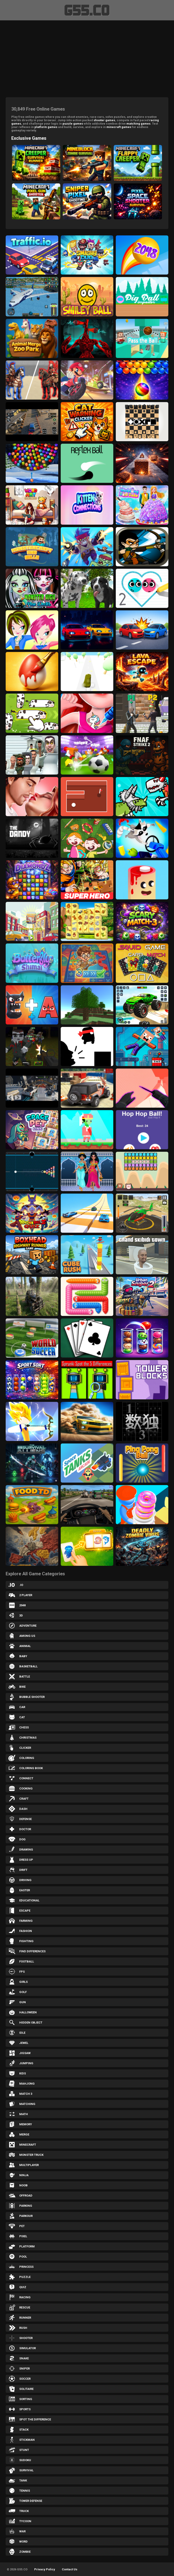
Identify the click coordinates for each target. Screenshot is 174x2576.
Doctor (25, 1829)
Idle (22, 2032)
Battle (24, 1676)
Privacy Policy (44, 2569)
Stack (24, 2429)
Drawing (26, 1849)
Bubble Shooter (32, 1697)
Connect (26, 1778)
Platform (27, 2246)
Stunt (24, 2450)
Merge (24, 2134)
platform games (45, 127)
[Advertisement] (87, 60)
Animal (25, 1646)
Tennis (24, 2490)
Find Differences (32, 1951)
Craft (24, 1798)
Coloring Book (31, 1768)
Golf (23, 1992)
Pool (23, 2256)
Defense (25, 1819)
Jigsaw (25, 2053)
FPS (22, 1971)
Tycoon (25, 2521)
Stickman (27, 2439)
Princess (26, 2266)
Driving (25, 1880)
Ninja (24, 2175)
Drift (23, 1870)
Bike (22, 1686)
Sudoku (25, 2460)
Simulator (27, 2348)
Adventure (27, 1625)
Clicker (25, 1747)
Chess (24, 1727)
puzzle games (73, 123)
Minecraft (27, 2144)
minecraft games (118, 127)
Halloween (28, 2012)
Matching (27, 2104)
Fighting (26, 1941)
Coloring (26, 1758)
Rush (23, 2328)
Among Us (27, 1636)
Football (26, 1961)
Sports (25, 2409)
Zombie (25, 2551)
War (22, 2531)
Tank (23, 2480)
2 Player (25, 1595)
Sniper (24, 2368)
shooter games (104, 120)
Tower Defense (30, 2501)
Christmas (27, 1737)
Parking (25, 2205)
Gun (22, 2002)
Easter (24, 1890)
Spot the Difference (35, 2419)
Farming (26, 1920)
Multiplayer (29, 2165)
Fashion (25, 1931)
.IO (21, 1585)
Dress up (26, 1859)
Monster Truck (31, 2155)
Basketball (28, 1666)
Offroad (25, 2195)
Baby (23, 1656)
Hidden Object (30, 2022)
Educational (29, 1900)
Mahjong (27, 2083)
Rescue (24, 2307)
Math (23, 2114)
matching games (138, 123)
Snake (24, 2358)
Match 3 (25, 2093)
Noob (23, 2185)
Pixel (23, 2236)
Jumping (26, 2063)
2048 (22, 1605)
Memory (25, 2124)
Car (22, 1707)
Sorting (25, 2399)
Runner (25, 2317)
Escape (24, 1910)
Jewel (23, 2043)
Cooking (26, 1788)
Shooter (26, 2338)
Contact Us (69, 2569)
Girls (23, 1982)
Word (23, 2541)
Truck (24, 2511)
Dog (22, 1839)
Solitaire (26, 2389)
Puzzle (25, 2277)
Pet (22, 2226)
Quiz (22, 2287)
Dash (23, 1809)
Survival (26, 2470)
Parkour (26, 2216)
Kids (22, 2073)
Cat (22, 1717)
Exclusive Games (28, 138)
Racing (25, 2297)
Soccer (25, 2378)
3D (21, 1615)
